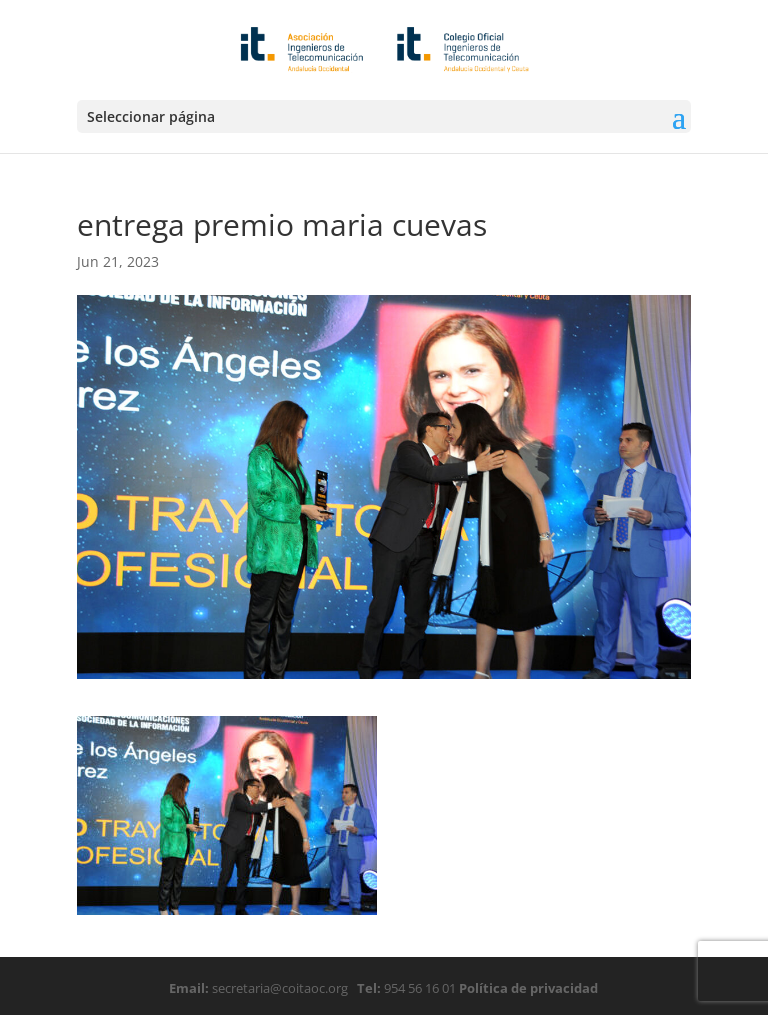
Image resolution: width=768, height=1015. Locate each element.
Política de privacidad (527, 988)
